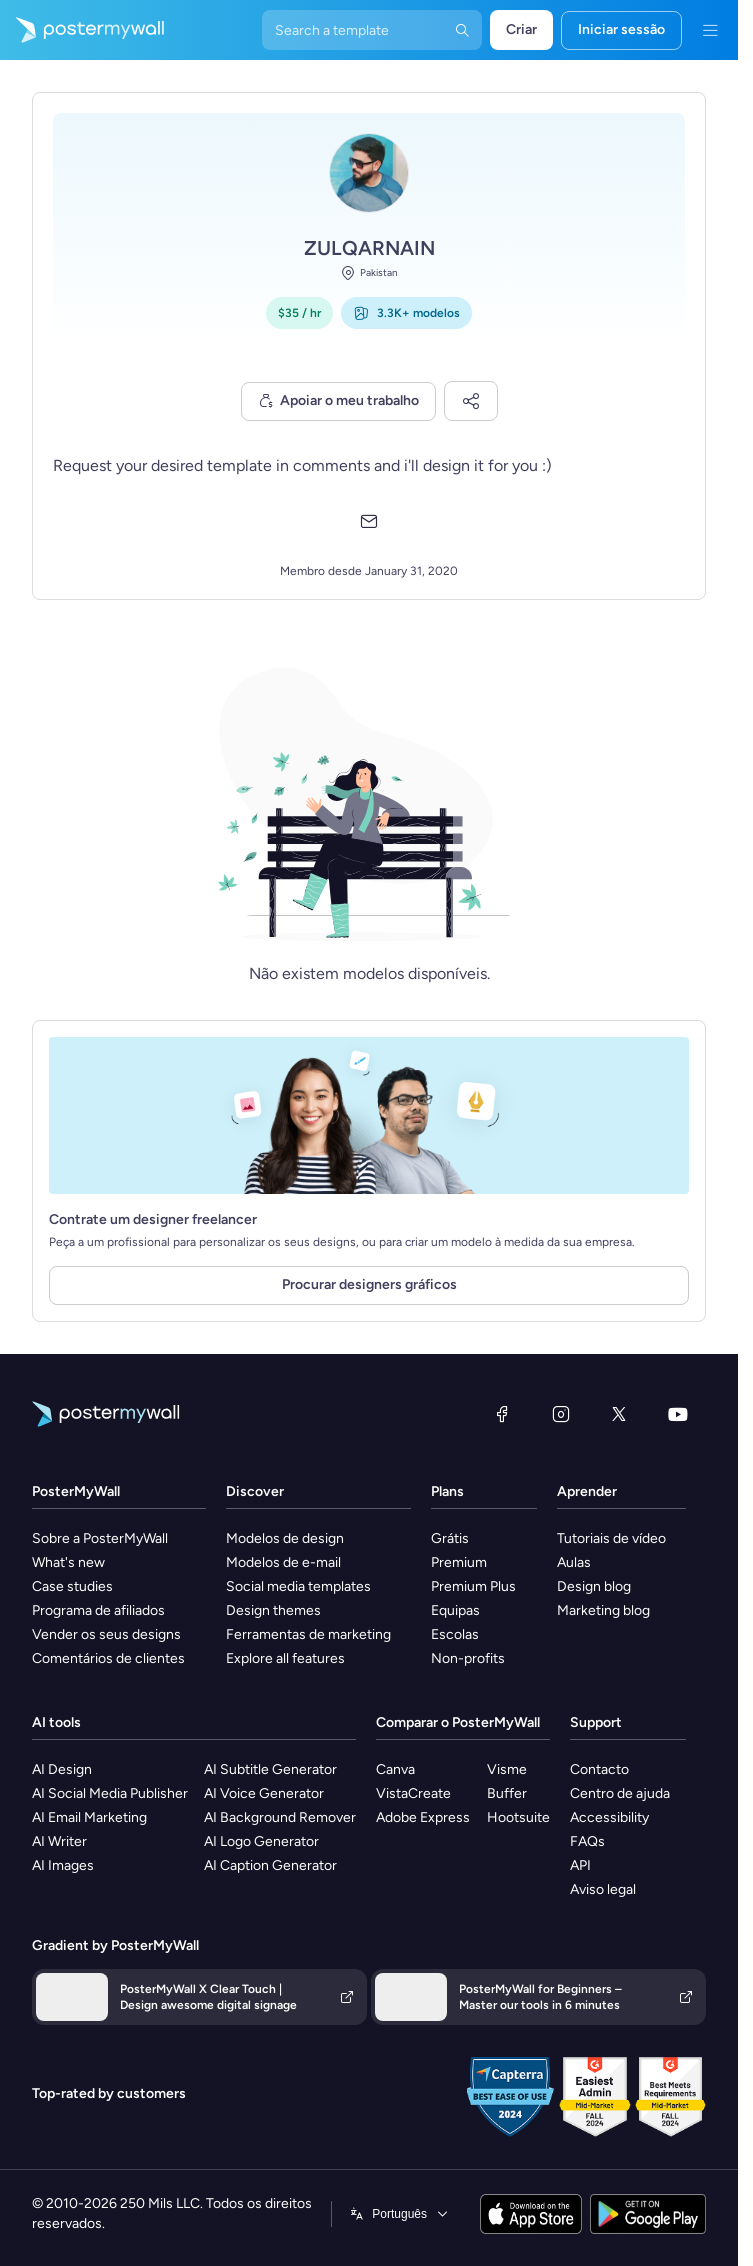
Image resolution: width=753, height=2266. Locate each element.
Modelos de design (285, 1538)
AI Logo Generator (261, 1841)
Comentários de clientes (108, 1658)
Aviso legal (603, 1889)
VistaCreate (413, 1793)
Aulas (574, 1562)
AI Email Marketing (89, 1817)
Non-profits (468, 1658)
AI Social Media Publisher (110, 1793)
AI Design (62, 1769)
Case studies (72, 1586)
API (580, 1865)
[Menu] (710, 30)
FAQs (587, 1841)
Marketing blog (603, 1610)
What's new (68, 1562)
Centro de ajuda (620, 1793)
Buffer (507, 1793)
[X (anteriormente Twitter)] (619, 1414)
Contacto (599, 1769)
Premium (459, 1562)
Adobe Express (423, 1817)
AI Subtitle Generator (270, 1769)
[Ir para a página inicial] (82, 30)
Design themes (273, 1610)
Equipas (455, 1610)
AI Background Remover (280, 1817)
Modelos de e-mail (283, 1562)
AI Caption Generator (270, 1865)
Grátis (450, 1538)
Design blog (594, 1586)
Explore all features (285, 1658)
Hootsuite (518, 1817)
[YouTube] (678, 1414)
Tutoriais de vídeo (611, 1538)
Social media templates (298, 1586)
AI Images (63, 1865)
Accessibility (609, 1817)
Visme (507, 1769)
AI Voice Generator (264, 1793)
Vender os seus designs (106, 1634)
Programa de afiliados (98, 1610)
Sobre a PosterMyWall (100, 1538)
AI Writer (59, 1841)
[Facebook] (502, 1414)
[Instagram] (561, 1414)
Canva (395, 1769)
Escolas (455, 1634)
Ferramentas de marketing (308, 1634)
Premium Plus (473, 1586)
